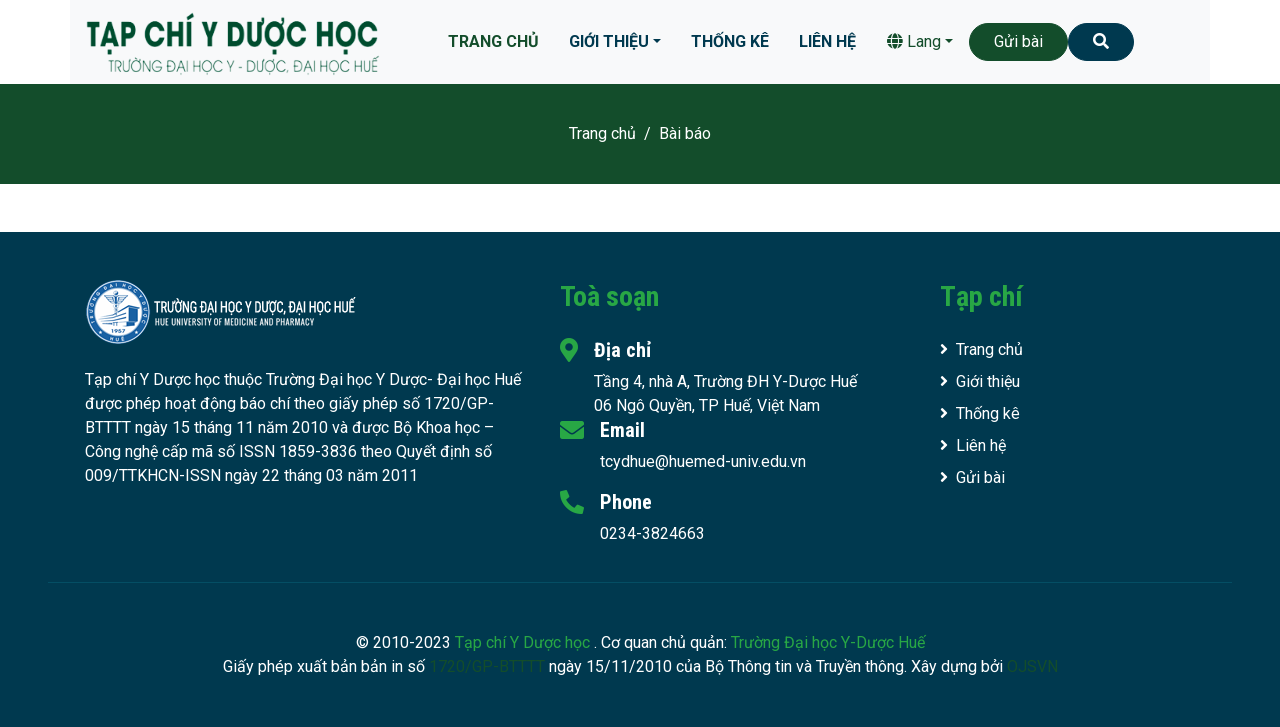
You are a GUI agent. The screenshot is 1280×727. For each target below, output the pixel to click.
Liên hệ (827, 41)
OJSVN (1032, 666)
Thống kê (730, 41)
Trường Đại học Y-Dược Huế (828, 642)
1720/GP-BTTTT (487, 666)
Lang (914, 41)
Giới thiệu (609, 41)
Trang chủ (493, 41)
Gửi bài (1018, 41)
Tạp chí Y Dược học (524, 642)
